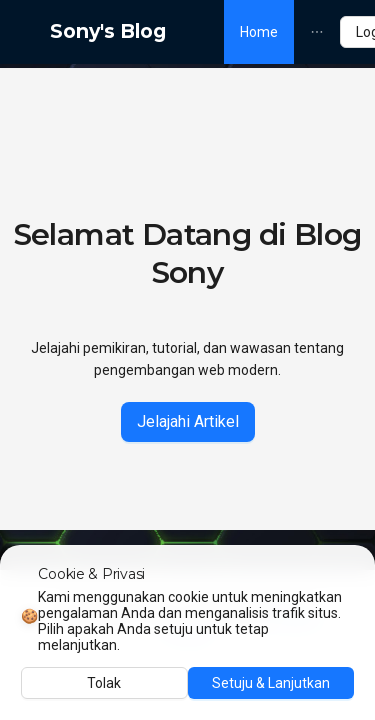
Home (259, 32)
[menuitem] (259, 32)
